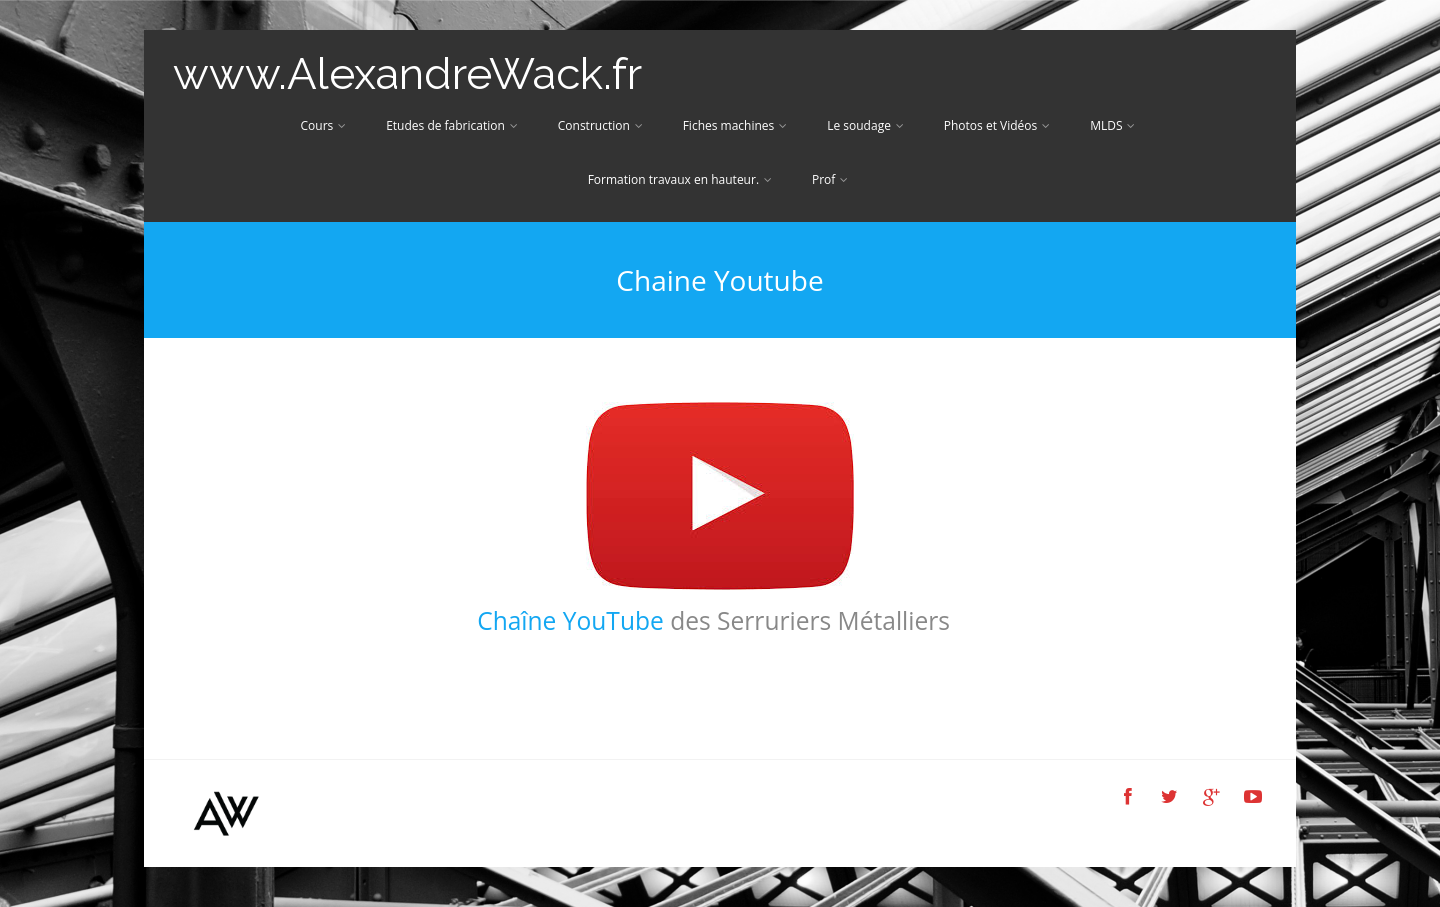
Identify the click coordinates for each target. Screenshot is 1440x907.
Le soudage (865, 125)
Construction (600, 125)
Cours (324, 125)
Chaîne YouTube (570, 620)
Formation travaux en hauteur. (680, 179)
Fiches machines (735, 125)
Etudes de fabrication (452, 125)
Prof (830, 179)
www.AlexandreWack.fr (407, 73)
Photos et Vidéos (997, 125)
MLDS (1112, 125)
